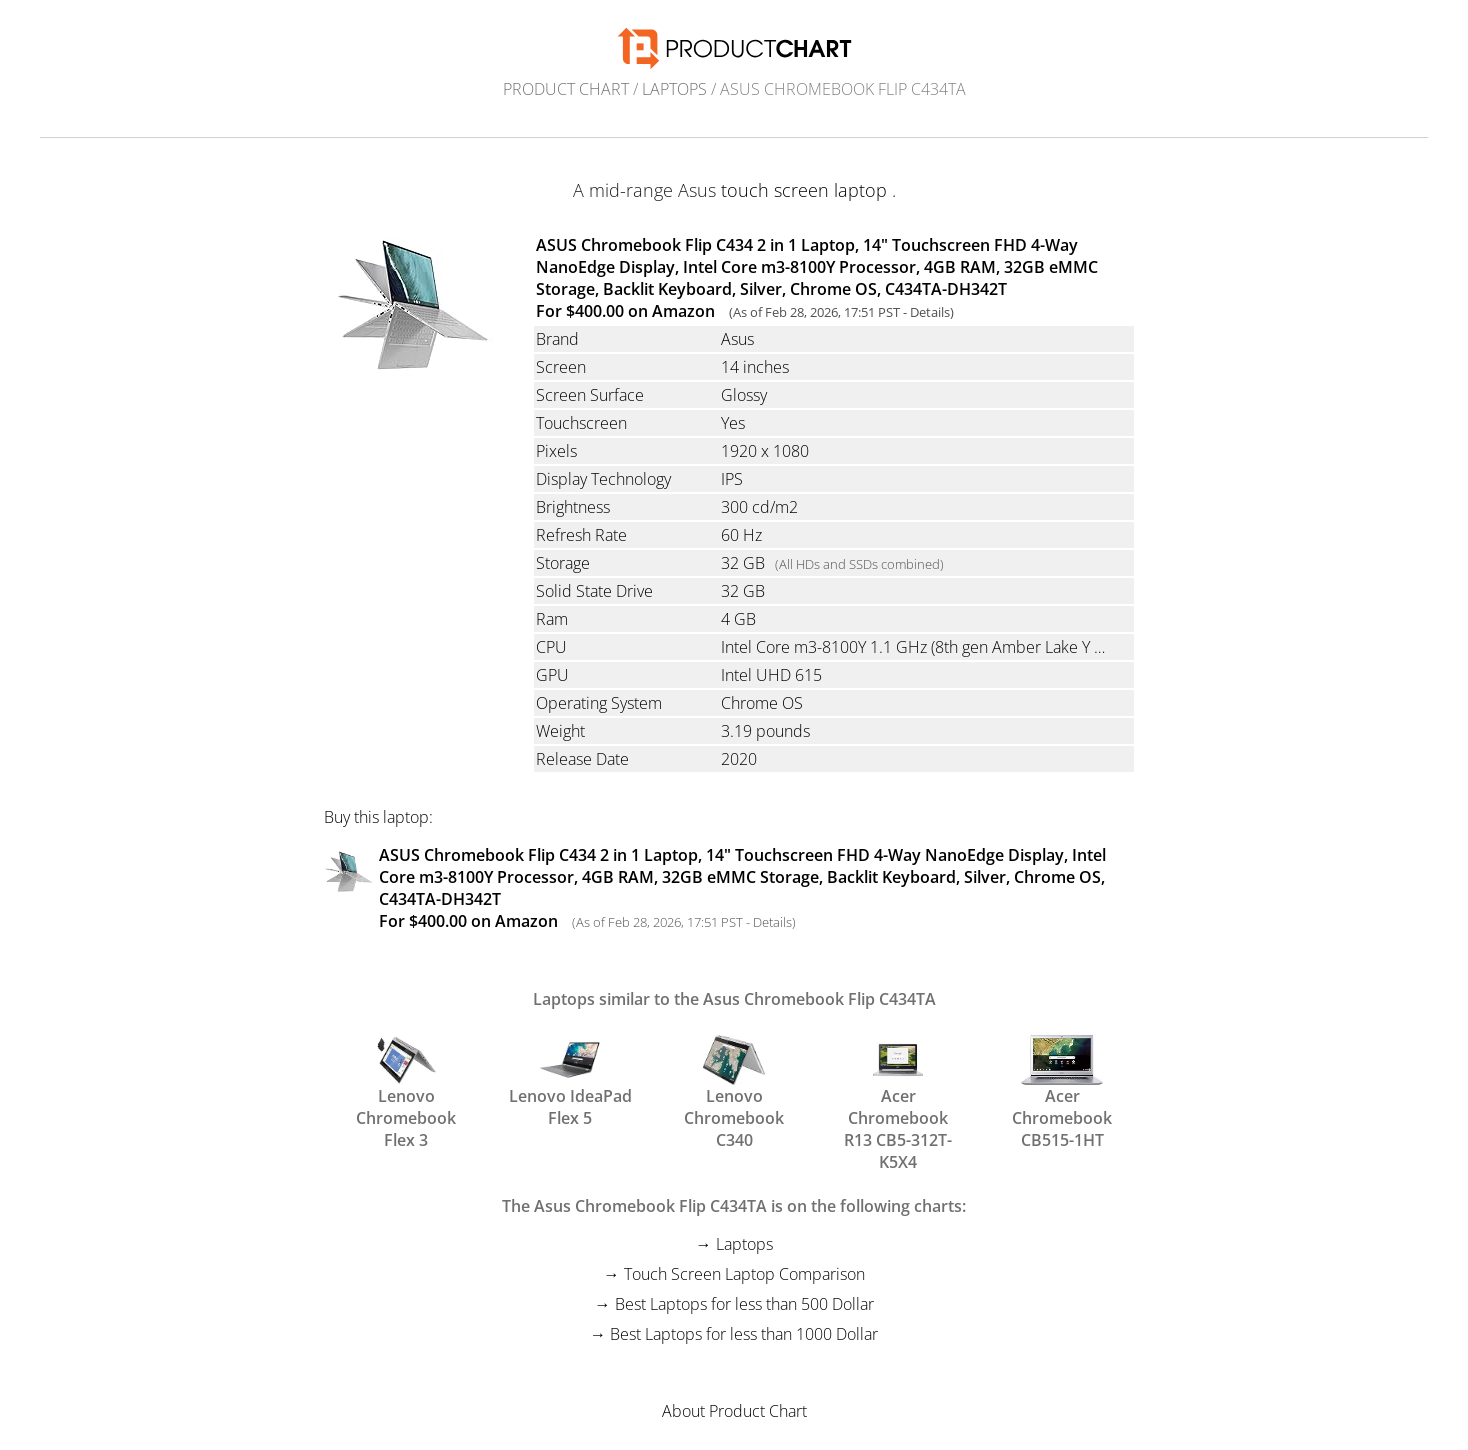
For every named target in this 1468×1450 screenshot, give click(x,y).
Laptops (674, 89)
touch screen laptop (804, 190)
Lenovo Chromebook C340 (734, 1080)
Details (930, 312)
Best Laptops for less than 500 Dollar (744, 1304)
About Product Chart (734, 1411)
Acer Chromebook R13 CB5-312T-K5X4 (898, 1080)
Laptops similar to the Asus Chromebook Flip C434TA (734, 999)
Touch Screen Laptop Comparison (744, 1274)
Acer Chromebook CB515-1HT (1062, 1080)
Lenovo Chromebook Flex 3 (406, 1080)
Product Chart (566, 89)
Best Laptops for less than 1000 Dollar (744, 1334)
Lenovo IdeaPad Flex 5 (570, 1080)
